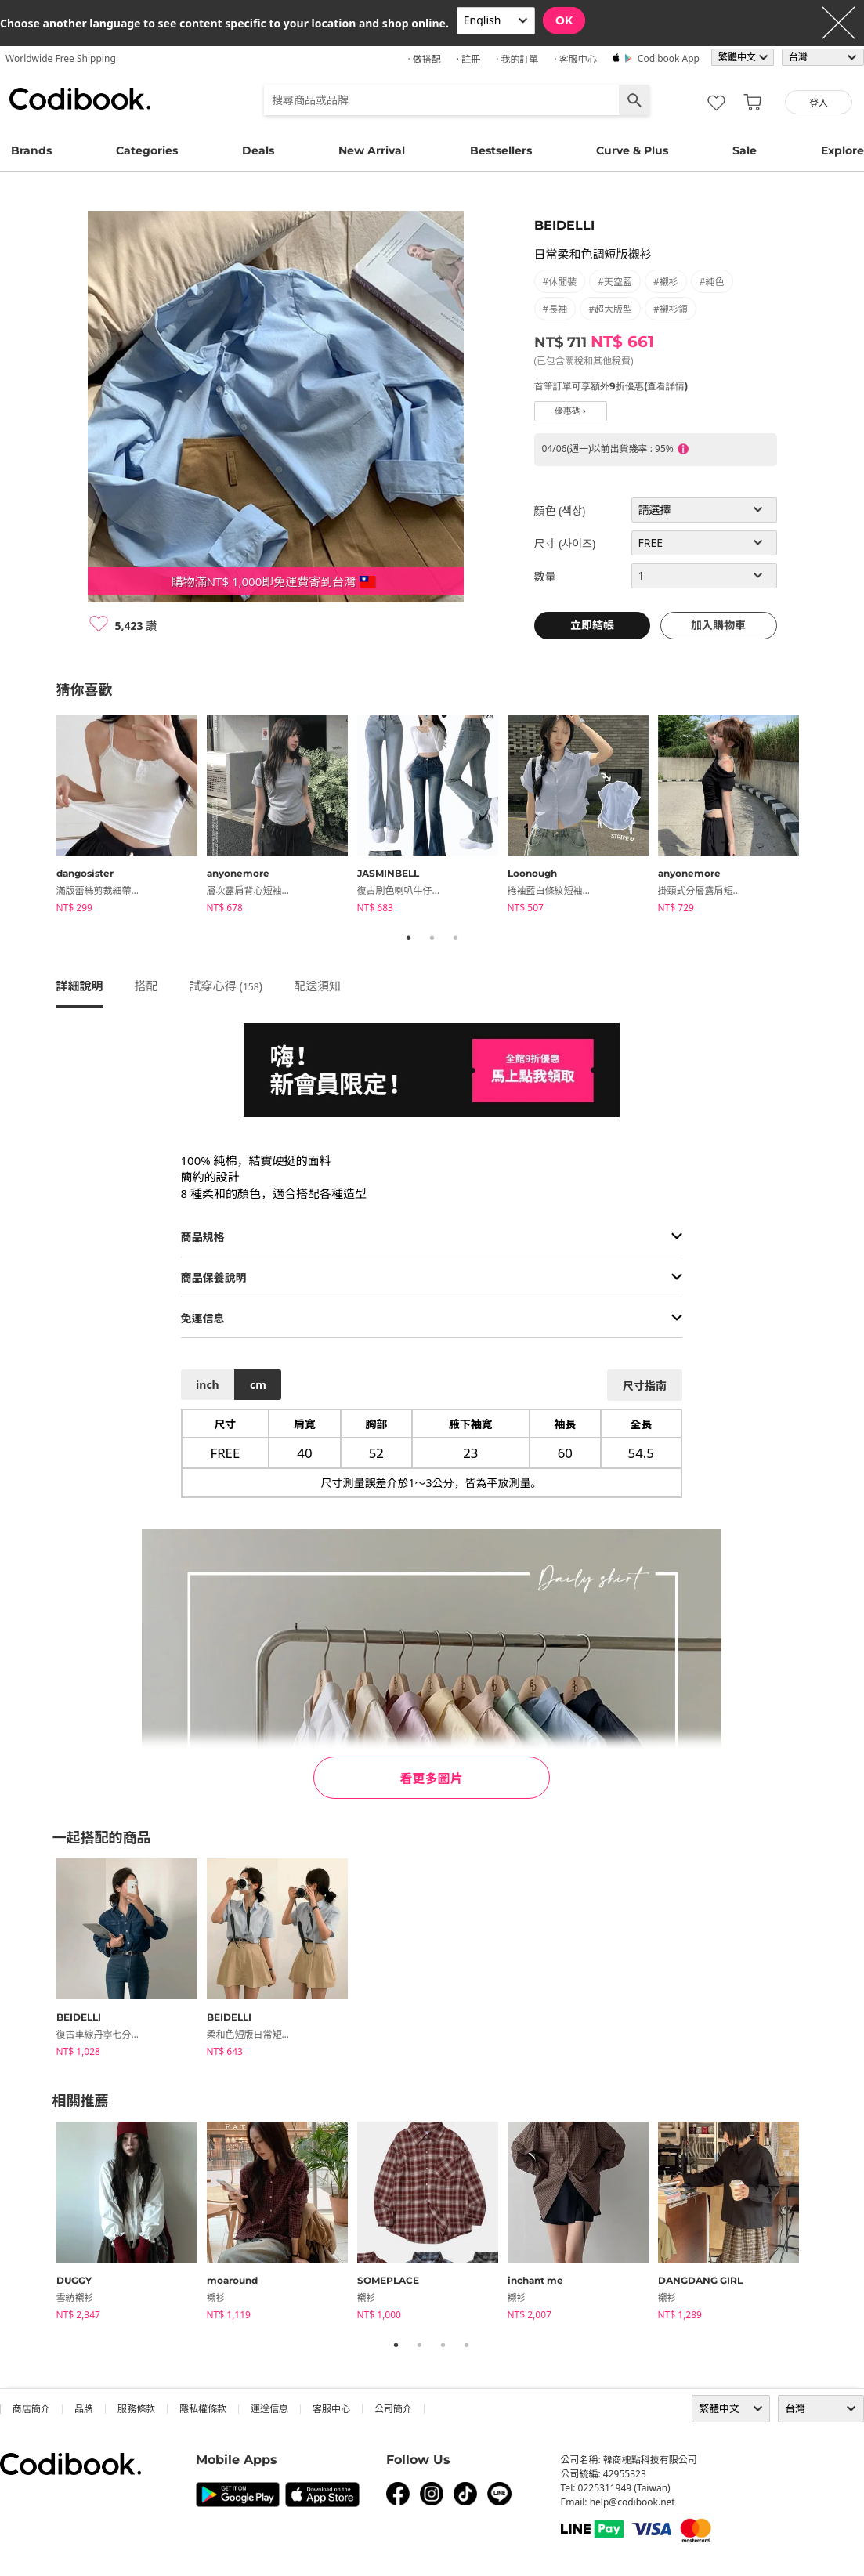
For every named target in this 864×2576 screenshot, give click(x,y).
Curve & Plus (632, 150)
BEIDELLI (564, 225)
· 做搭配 (423, 59)
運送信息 (269, 2408)
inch (207, 1384)
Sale (744, 150)
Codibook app (669, 58)
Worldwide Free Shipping (60, 58)
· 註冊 (468, 59)
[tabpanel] (131, 816)
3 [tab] (456, 938)
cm (258, 1384)
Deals (258, 150)
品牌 (83, 2408)
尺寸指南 (645, 1385)
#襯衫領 (670, 309)
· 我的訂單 (517, 59)
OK (564, 20)
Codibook (79, 98)
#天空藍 (615, 281)
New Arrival (371, 150)
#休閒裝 (560, 281)
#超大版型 (610, 309)
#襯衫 (665, 281)
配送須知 (317, 985)
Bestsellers (501, 150)
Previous (44, 816)
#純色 (712, 281)
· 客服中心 (575, 59)
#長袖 (555, 309)
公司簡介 (393, 2408)
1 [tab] (409, 938)
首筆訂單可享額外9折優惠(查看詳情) (611, 386)
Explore (842, 150)
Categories (147, 150)
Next (820, 816)
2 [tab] (432, 938)
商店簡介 (31, 2408)
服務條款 (136, 2408)
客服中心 (331, 2408)
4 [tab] (467, 2345)
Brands (31, 150)
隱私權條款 (202, 2408)
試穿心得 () (226, 985)
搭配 (146, 985)
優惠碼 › (570, 411)
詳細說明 (79, 985)
